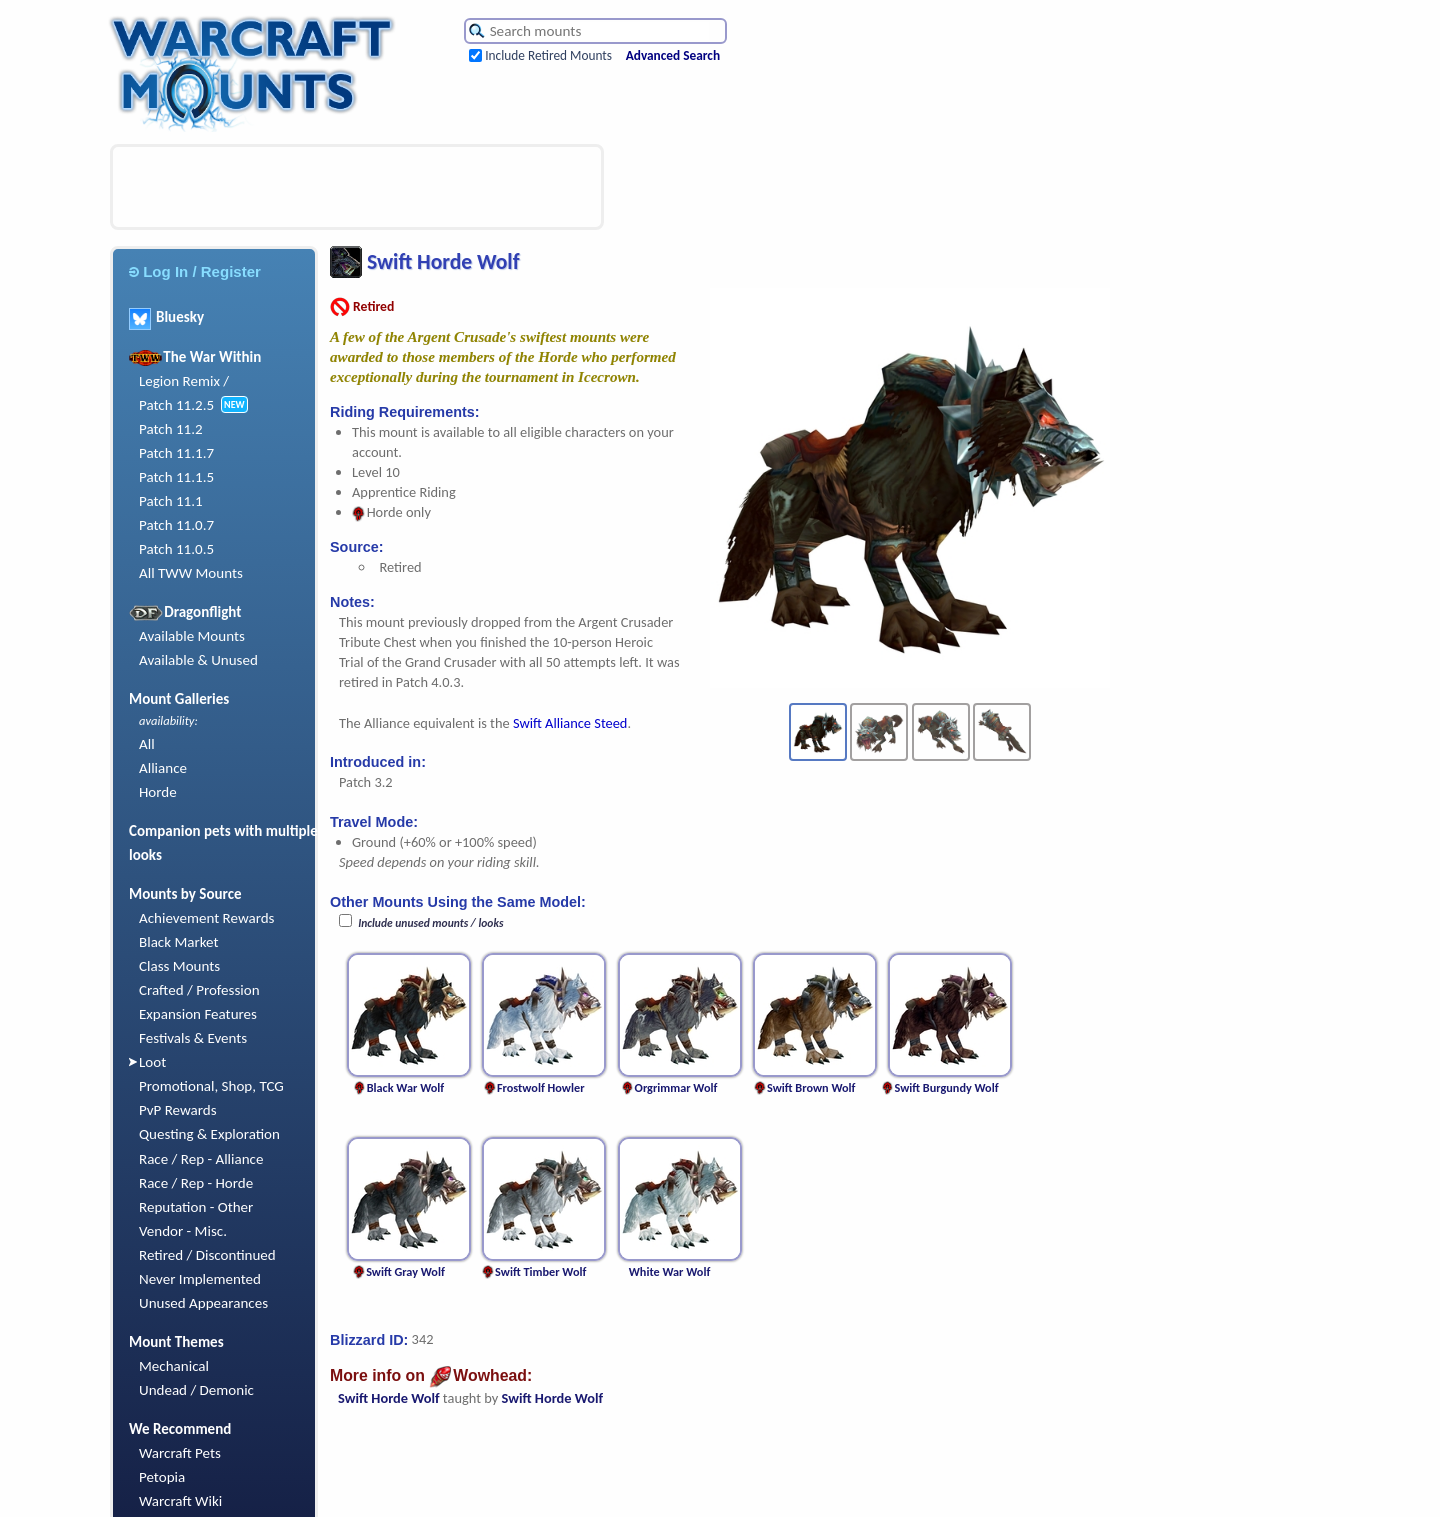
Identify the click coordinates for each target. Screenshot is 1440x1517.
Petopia (162, 1477)
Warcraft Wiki (180, 1501)
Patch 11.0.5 (176, 549)
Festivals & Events (193, 1038)
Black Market (179, 942)
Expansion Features (198, 1014)
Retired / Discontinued (207, 1255)
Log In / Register (195, 271)
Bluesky (166, 317)
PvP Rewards (178, 1110)
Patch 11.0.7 (176, 525)
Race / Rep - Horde (196, 1183)
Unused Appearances (203, 1303)
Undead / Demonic (196, 1390)
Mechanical (174, 1366)
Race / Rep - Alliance (201, 1159)
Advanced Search (673, 55)
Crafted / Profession (199, 990)
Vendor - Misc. (183, 1231)
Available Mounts (192, 636)
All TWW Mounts (191, 573)
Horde (158, 792)
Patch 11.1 (171, 501)
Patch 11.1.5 (176, 477)
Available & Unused (198, 660)
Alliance (163, 768)
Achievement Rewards (207, 918)
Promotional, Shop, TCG (211, 1086)
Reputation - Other (196, 1207)
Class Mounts (179, 966)
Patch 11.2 (171, 429)
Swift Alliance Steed (570, 723)
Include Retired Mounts (548, 55)
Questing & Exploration (209, 1134)
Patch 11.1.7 (176, 453)
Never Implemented (200, 1279)
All (147, 744)
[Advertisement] (357, 187)
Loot (152, 1062)
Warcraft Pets (180, 1453)
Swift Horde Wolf (389, 1398)
